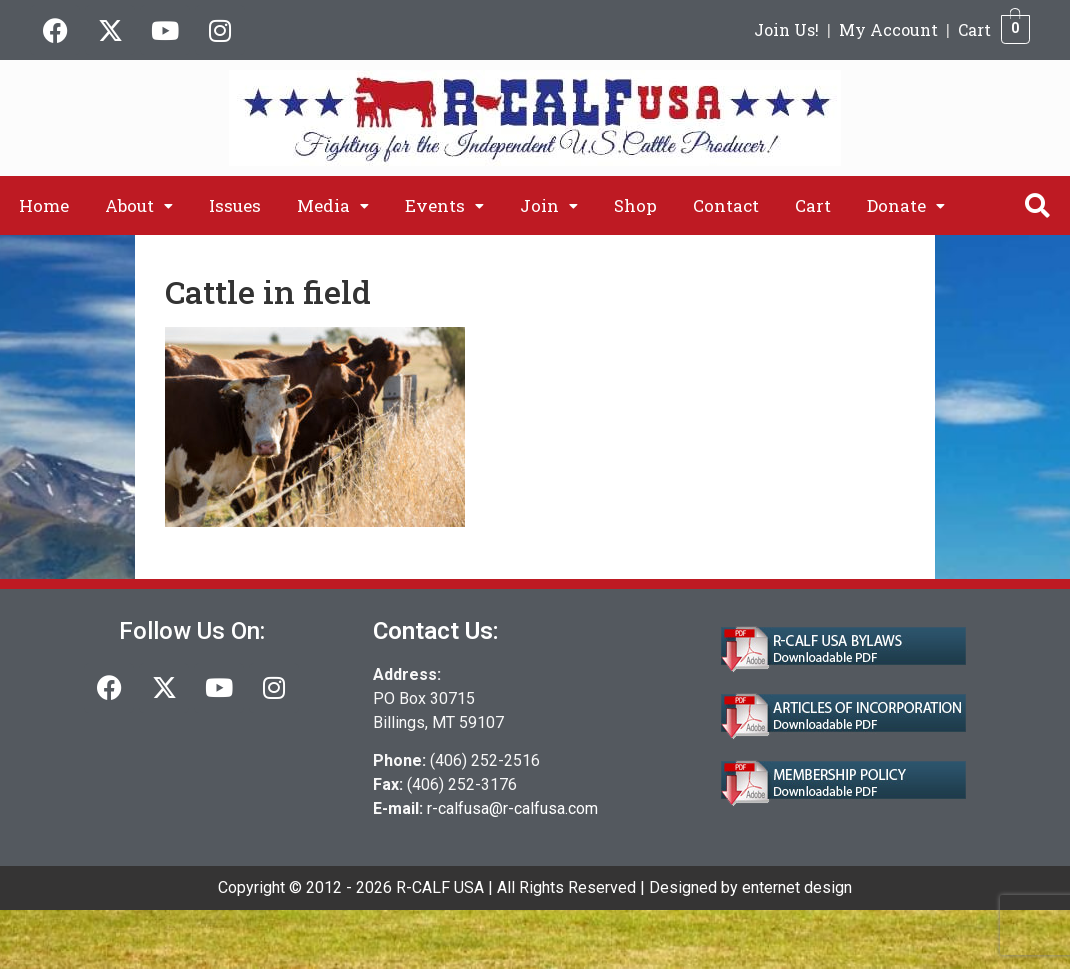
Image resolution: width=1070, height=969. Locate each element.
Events (444, 205)
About (139, 205)
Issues (235, 205)
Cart (974, 29)
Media (333, 205)
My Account (888, 29)
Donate (906, 205)
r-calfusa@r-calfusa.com (512, 808)
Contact (726, 205)
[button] (139, 205)
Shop (635, 205)
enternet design (797, 887)
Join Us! (786, 29)
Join (549, 205)
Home (44, 205)
